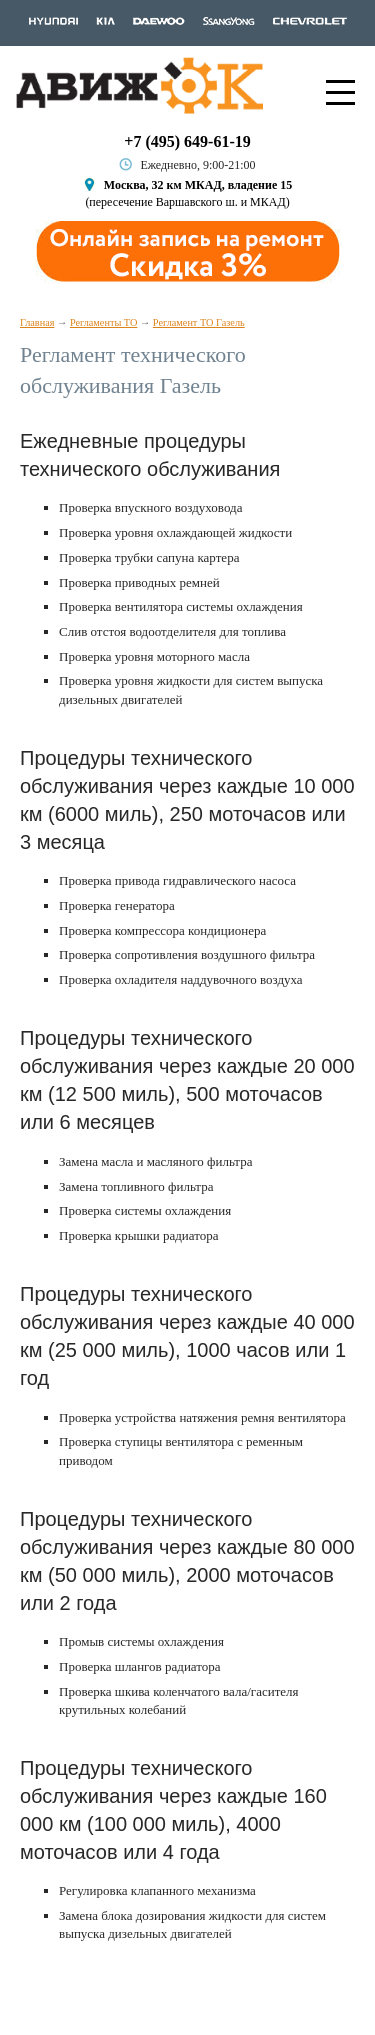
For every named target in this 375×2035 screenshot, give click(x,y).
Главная (37, 322)
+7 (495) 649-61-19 (187, 141)
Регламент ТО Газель (199, 322)
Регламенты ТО (104, 322)
